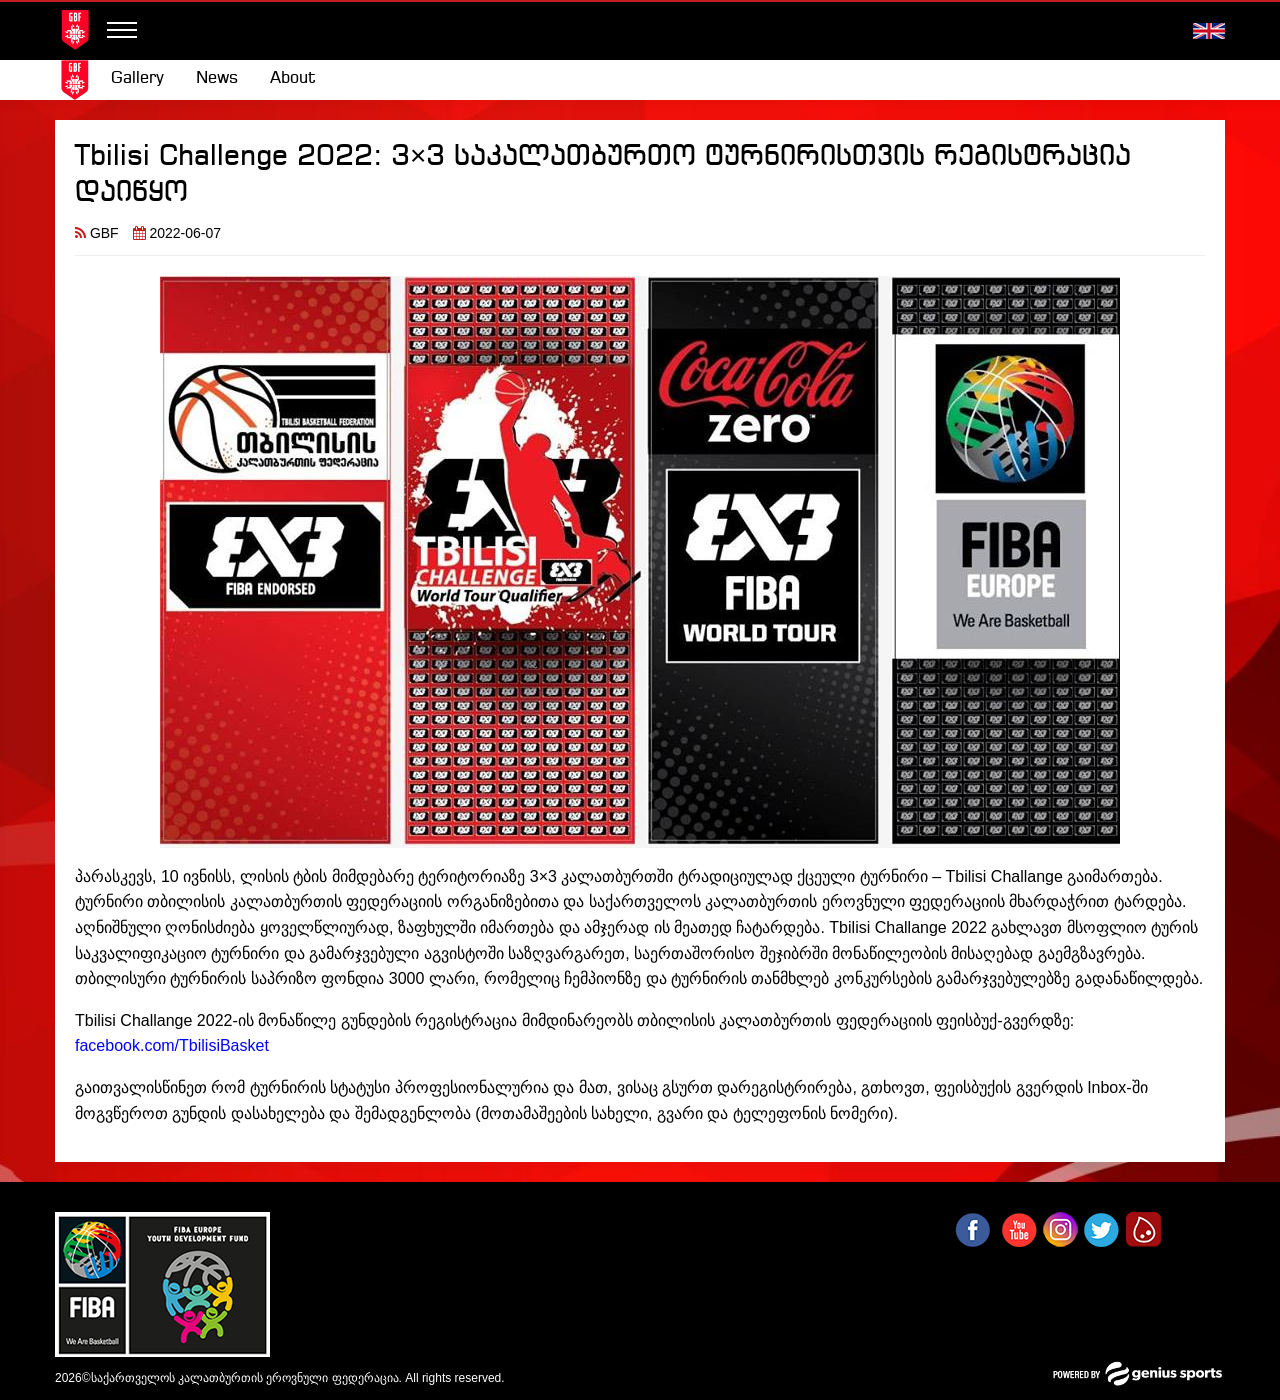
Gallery (137, 78)
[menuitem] (137, 79)
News (217, 78)
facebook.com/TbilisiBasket (172, 1045)
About (293, 78)
